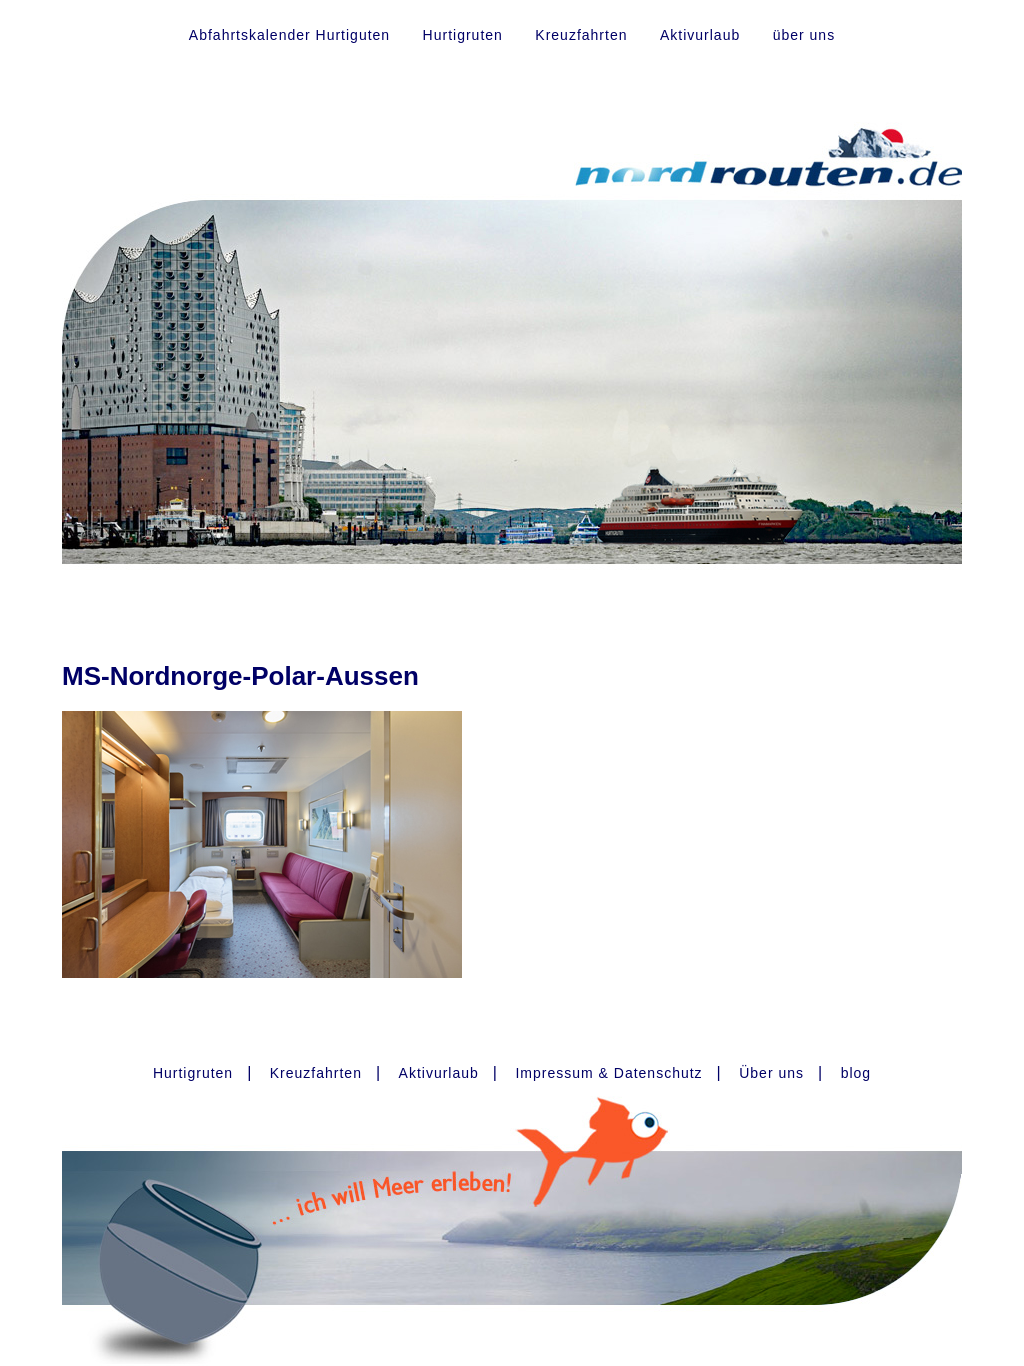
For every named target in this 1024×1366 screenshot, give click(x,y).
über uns (804, 35)
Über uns (771, 1073)
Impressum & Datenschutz (608, 1073)
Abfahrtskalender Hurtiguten (289, 35)
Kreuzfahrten (581, 35)
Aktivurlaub (700, 35)
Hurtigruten (463, 35)
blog (856, 1073)
